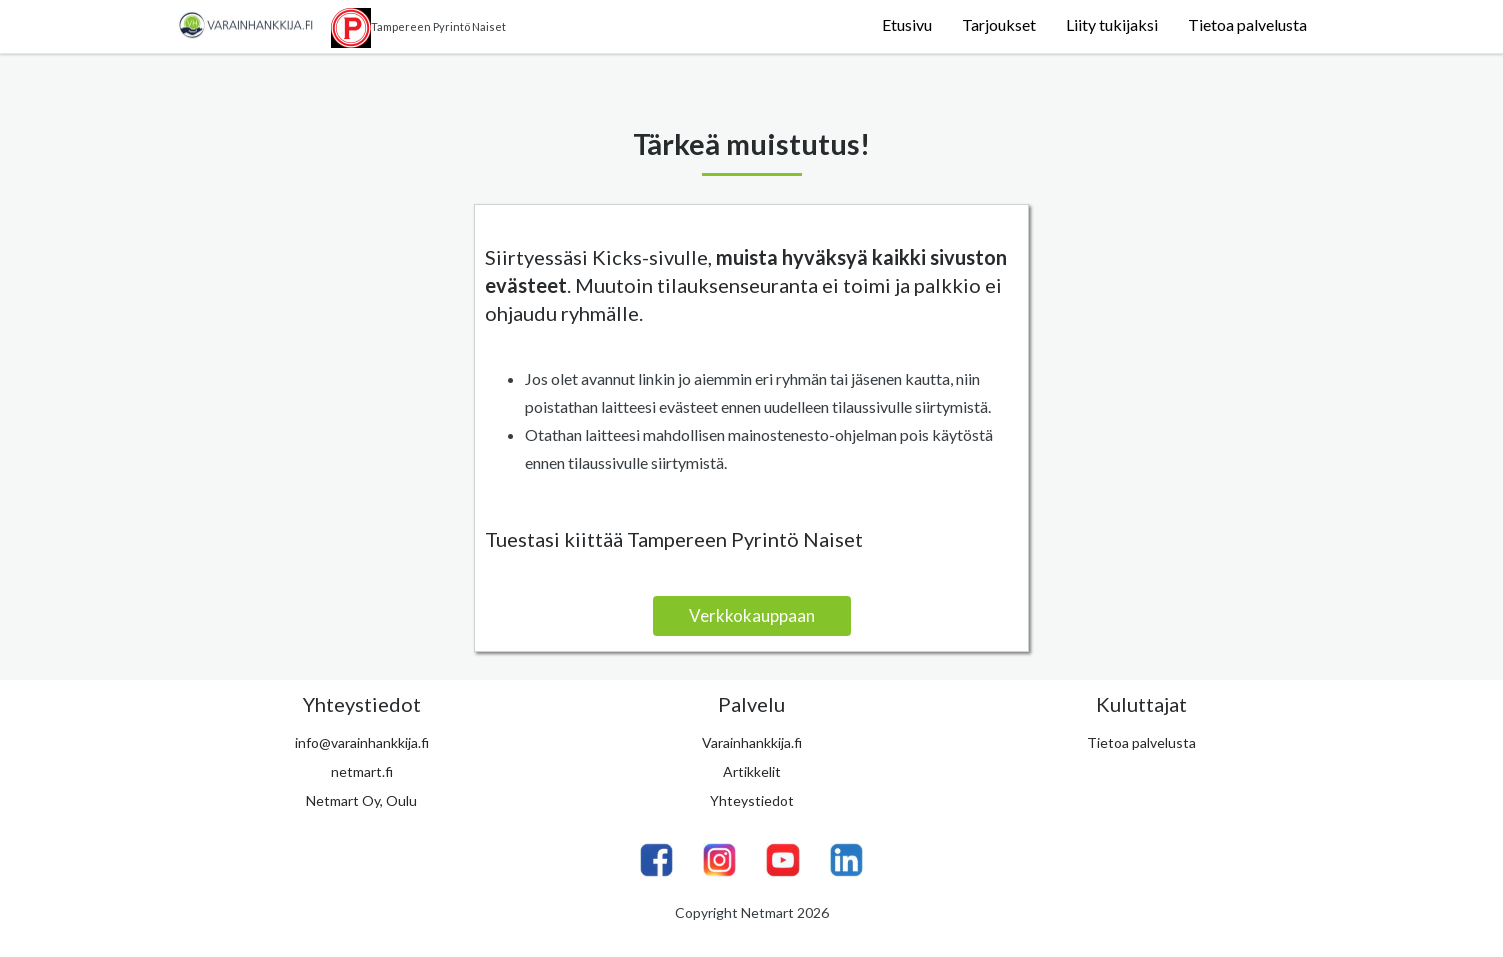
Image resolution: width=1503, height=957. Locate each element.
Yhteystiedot (752, 800)
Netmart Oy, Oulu (361, 800)
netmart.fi (362, 771)
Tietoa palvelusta (1247, 24)
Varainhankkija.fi (752, 742)
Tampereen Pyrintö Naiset (418, 28)
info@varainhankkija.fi (362, 742)
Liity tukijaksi (1112, 24)
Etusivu (907, 24)
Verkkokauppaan (752, 615)
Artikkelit (752, 771)
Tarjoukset (999, 24)
